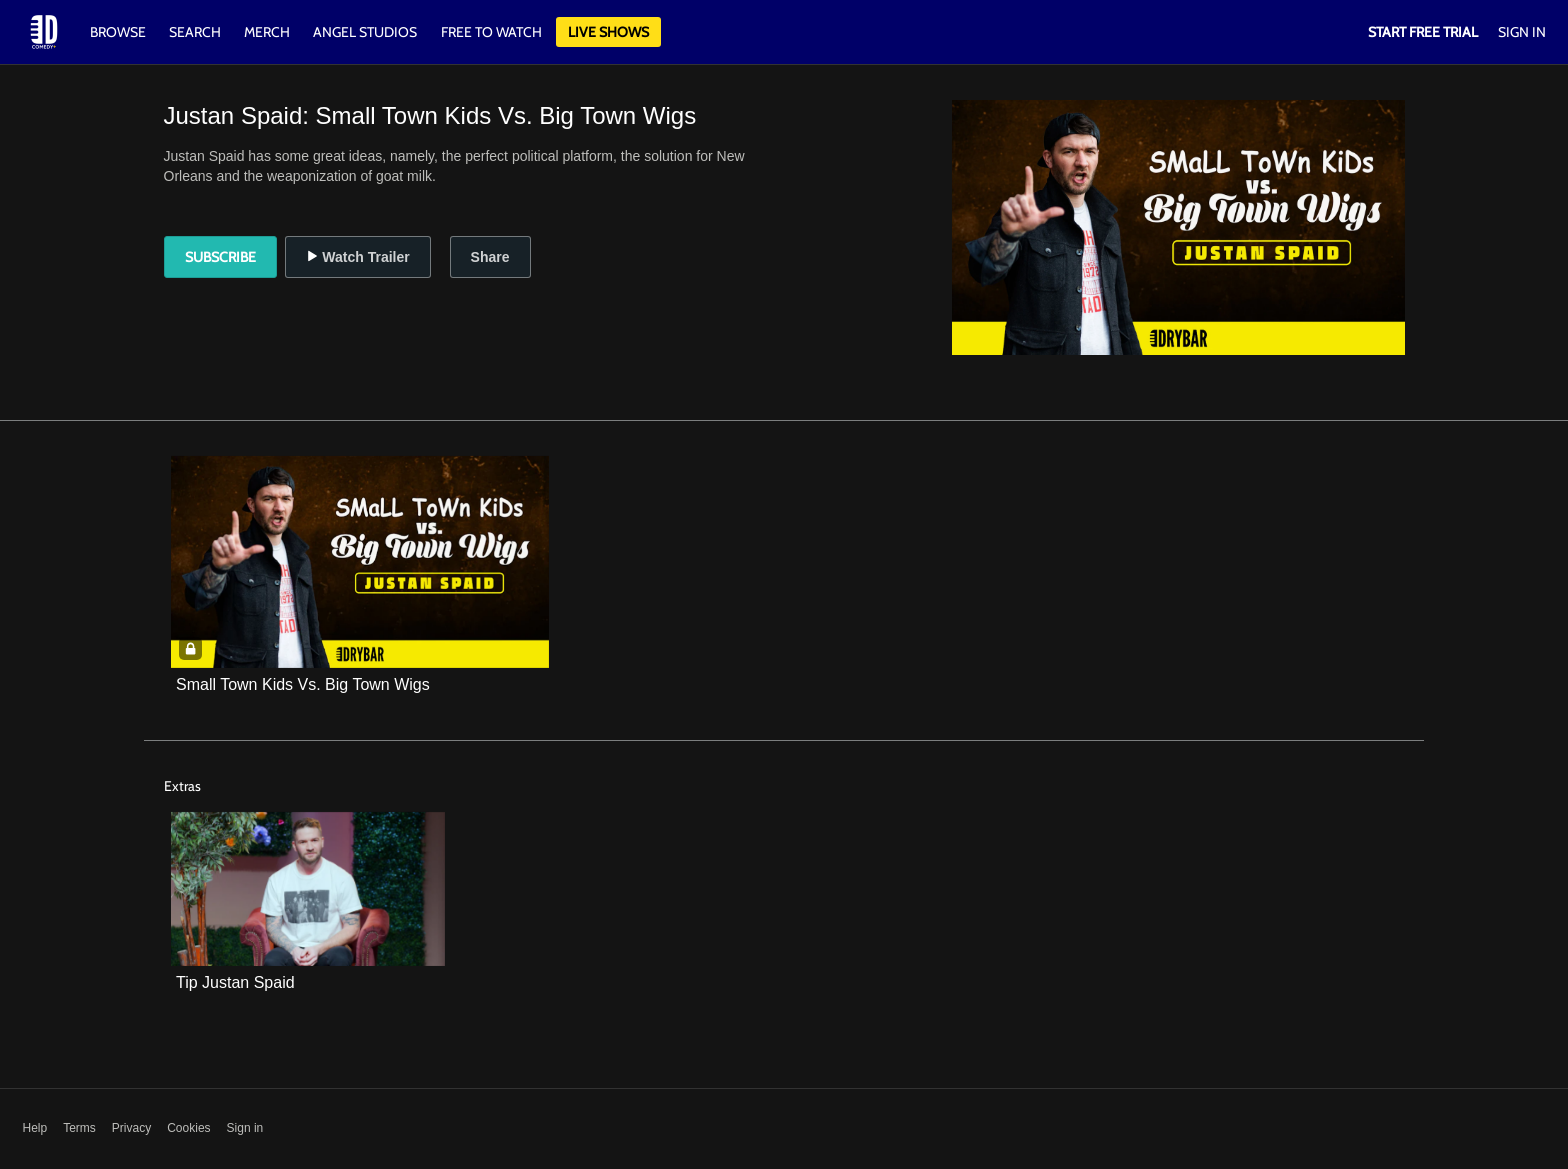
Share (490, 257)
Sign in (245, 1128)
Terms (79, 1128)
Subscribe (220, 257)
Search (196, 32)
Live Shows (608, 32)
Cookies (188, 1128)
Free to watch (491, 32)
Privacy (131, 1128)
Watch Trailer (357, 257)
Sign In (1522, 32)
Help (35, 1128)
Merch (267, 32)
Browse (119, 32)
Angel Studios (365, 32)
